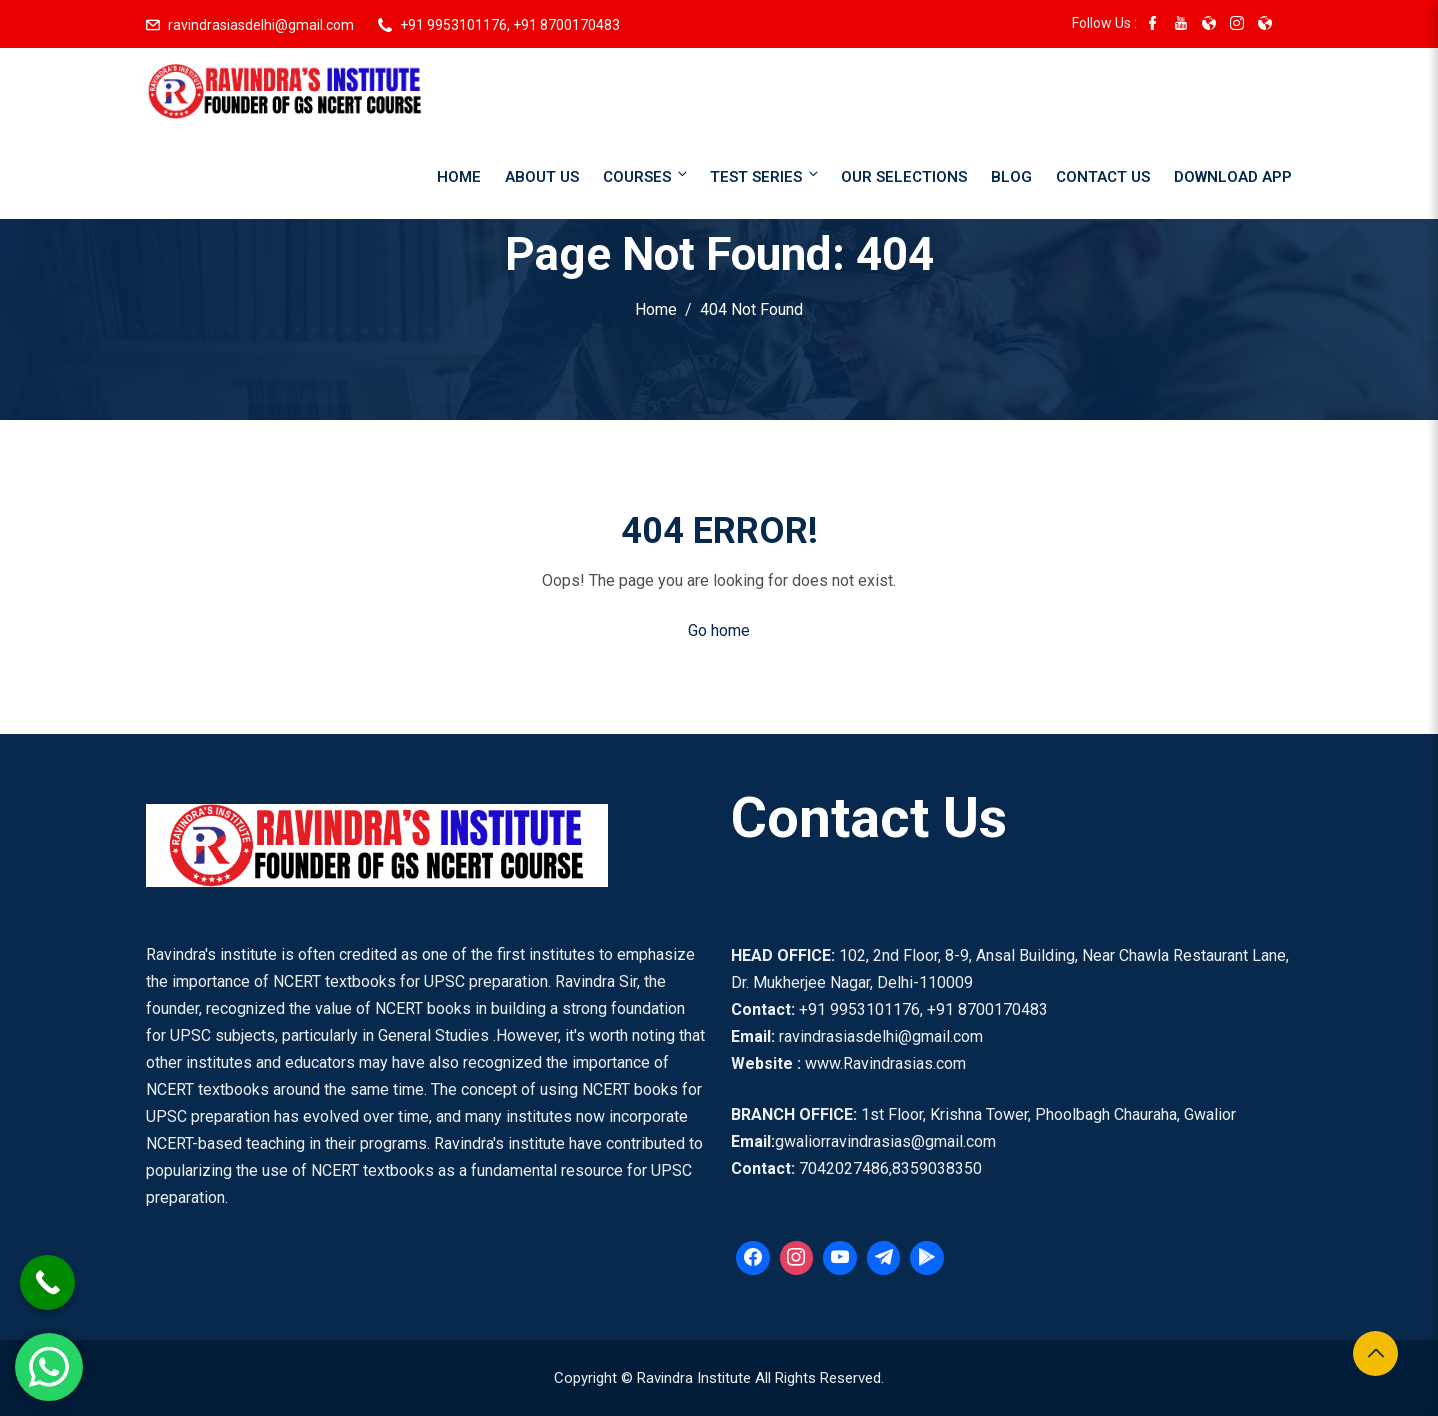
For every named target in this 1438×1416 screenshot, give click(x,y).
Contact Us (1103, 177)
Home (459, 177)
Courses (646, 175)
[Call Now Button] (47, 1282)
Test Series (765, 175)
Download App (1233, 177)
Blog (1011, 177)
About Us (542, 177)
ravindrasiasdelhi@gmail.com (261, 25)
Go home (719, 630)
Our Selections (904, 177)
